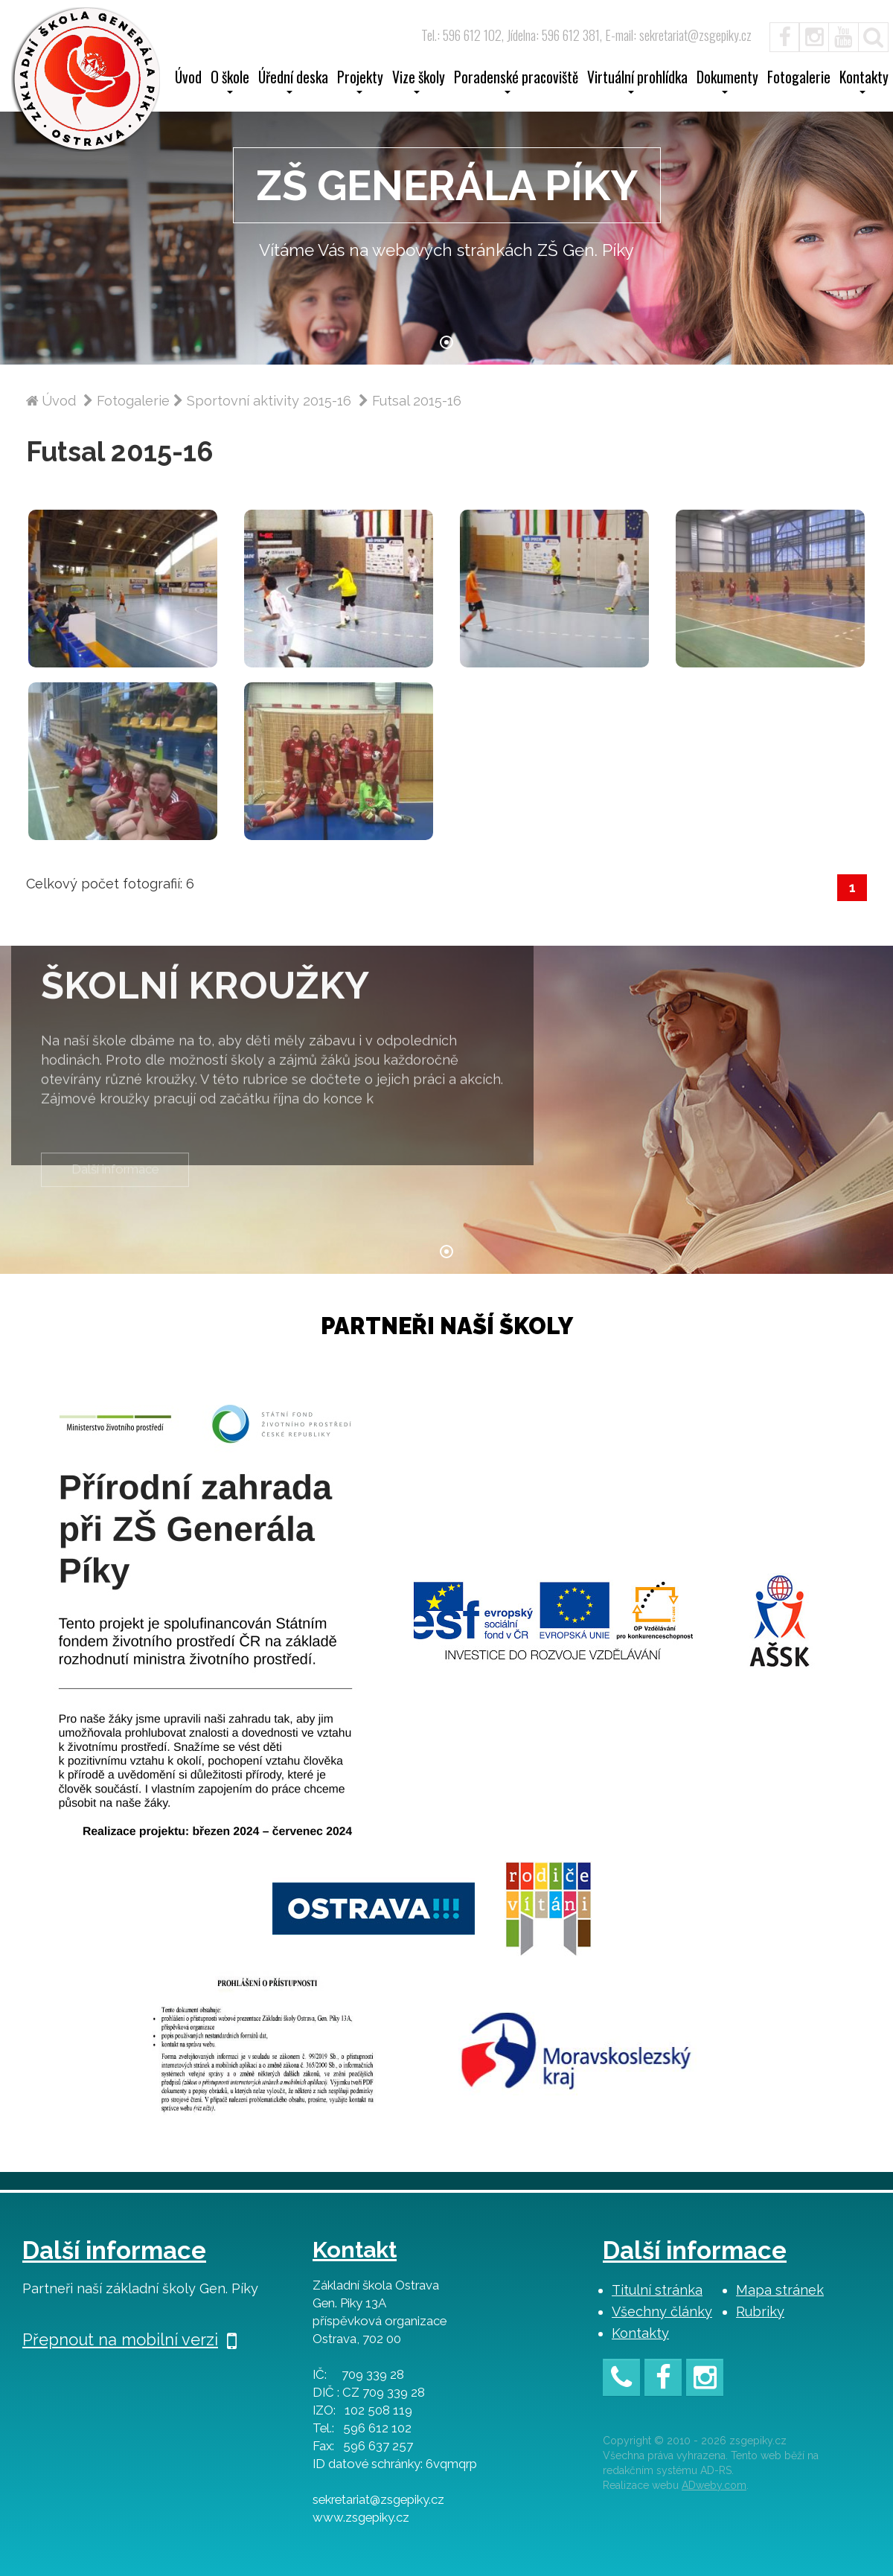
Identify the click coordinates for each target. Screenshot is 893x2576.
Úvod (188, 79)
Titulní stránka (657, 2290)
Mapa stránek (780, 2290)
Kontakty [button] (864, 82)
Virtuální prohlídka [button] (637, 82)
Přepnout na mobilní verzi (129, 2339)
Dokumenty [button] (727, 82)
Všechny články (662, 2311)
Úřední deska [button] (293, 82)
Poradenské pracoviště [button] (516, 82)
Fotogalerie (798, 79)
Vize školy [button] (418, 82)
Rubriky (760, 2311)
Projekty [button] (360, 82)
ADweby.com (714, 2485)
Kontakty (640, 2333)
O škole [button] (230, 82)
